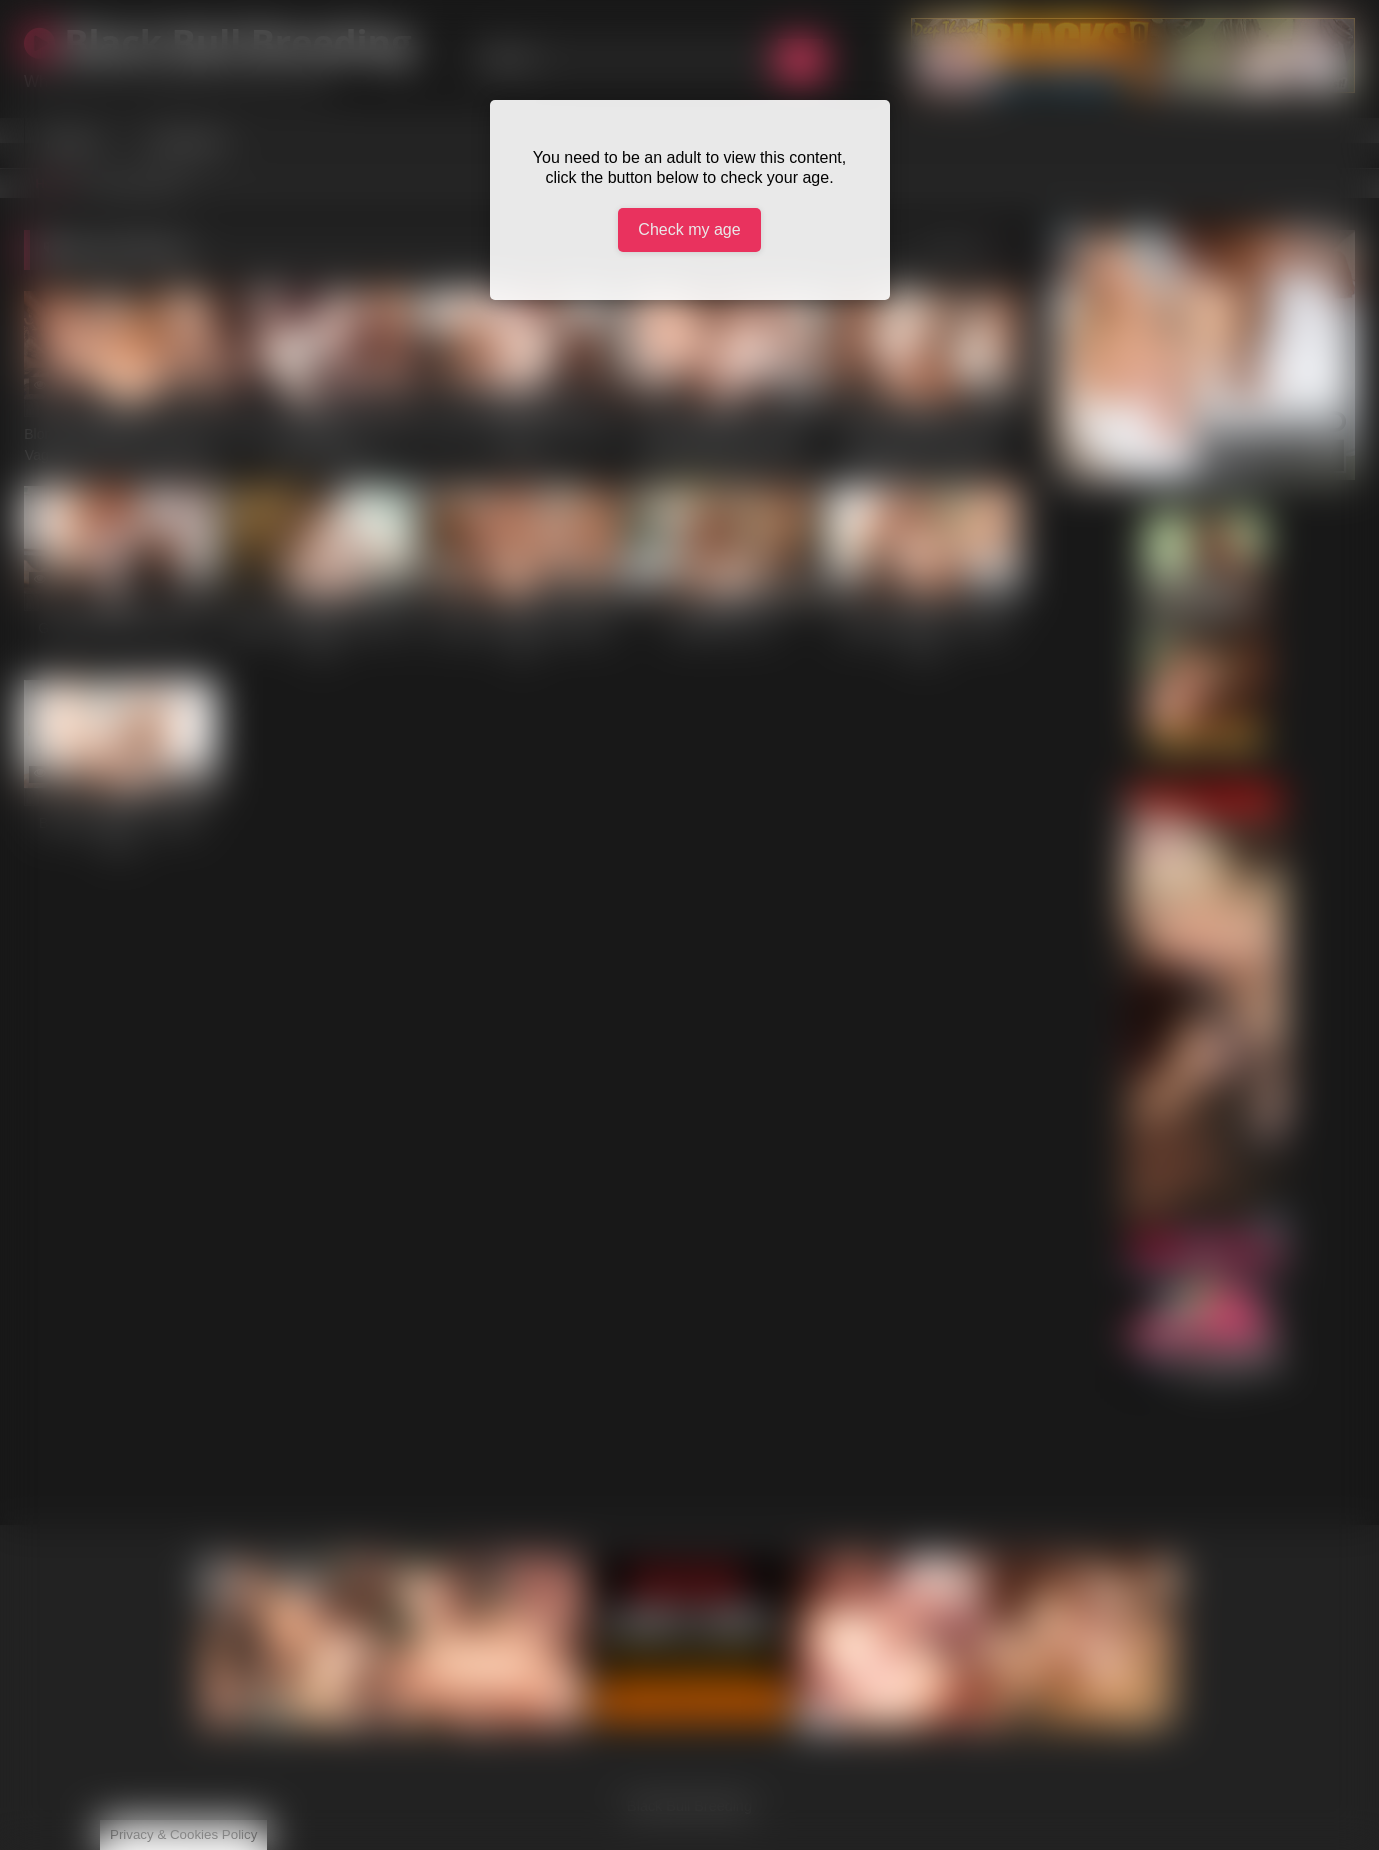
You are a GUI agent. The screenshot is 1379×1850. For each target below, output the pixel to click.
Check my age (689, 229)
